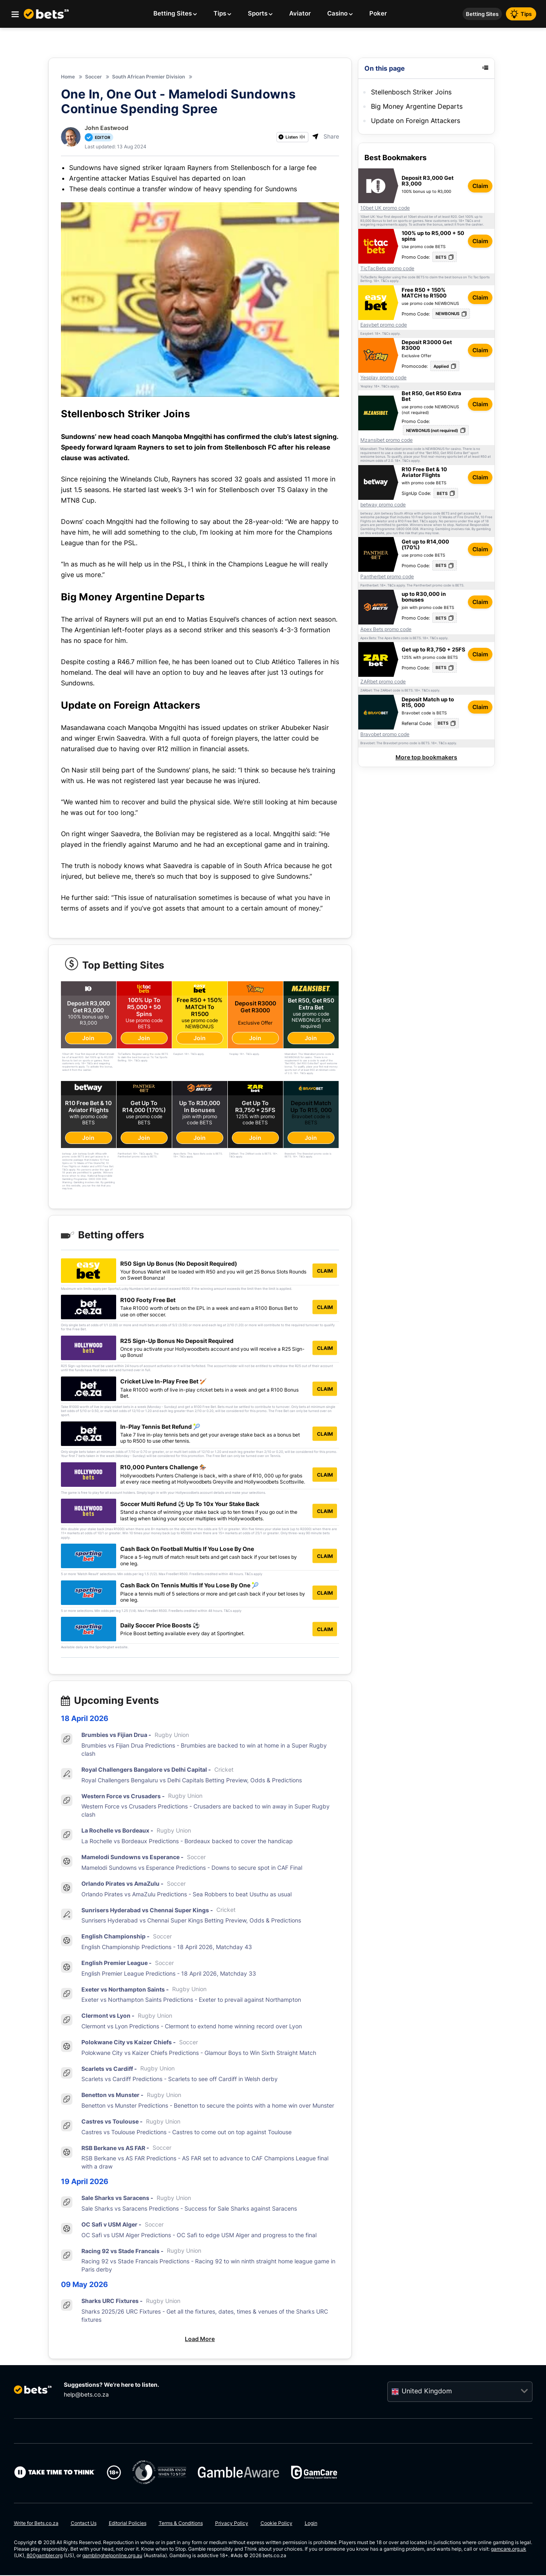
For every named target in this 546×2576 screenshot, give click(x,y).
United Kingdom (427, 2392)
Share (325, 136)
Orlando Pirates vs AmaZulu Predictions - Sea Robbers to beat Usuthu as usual (186, 1894)
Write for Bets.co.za (36, 2524)
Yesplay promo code (383, 377)
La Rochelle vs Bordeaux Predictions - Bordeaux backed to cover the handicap (187, 1841)
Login (311, 2524)
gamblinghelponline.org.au (112, 2556)
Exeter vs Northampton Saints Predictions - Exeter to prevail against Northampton (191, 2000)
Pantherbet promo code (387, 577)
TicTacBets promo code (387, 268)
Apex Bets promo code (385, 629)
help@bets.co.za (86, 2395)
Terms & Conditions (181, 2524)
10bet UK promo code (385, 208)
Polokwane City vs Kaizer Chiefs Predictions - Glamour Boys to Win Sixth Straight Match (198, 2053)
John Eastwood (106, 127)
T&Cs (469, 221)
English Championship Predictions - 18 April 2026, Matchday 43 (166, 1947)
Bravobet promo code (384, 734)
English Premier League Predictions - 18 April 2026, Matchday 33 (168, 1973)
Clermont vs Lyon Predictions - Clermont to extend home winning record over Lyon (191, 2026)
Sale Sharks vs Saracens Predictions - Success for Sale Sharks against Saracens (189, 2209)
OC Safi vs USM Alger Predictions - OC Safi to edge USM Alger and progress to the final (199, 2235)
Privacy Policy (231, 2524)
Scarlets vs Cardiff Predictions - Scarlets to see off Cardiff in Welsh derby (179, 2079)
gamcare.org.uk (508, 2550)
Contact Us (84, 2524)
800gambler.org (45, 2556)
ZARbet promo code (383, 682)
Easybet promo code (383, 325)
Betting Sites (482, 14)
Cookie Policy (276, 2524)
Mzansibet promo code (386, 440)
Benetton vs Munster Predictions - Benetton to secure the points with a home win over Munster (207, 2106)
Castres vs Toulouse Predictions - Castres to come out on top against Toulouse (186, 2132)
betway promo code (383, 505)
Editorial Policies (127, 2524)
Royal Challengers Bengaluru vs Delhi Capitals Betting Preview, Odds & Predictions (191, 1780)
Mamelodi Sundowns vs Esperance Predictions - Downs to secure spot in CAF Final (191, 1868)
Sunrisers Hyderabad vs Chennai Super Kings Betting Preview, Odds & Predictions (191, 1921)
